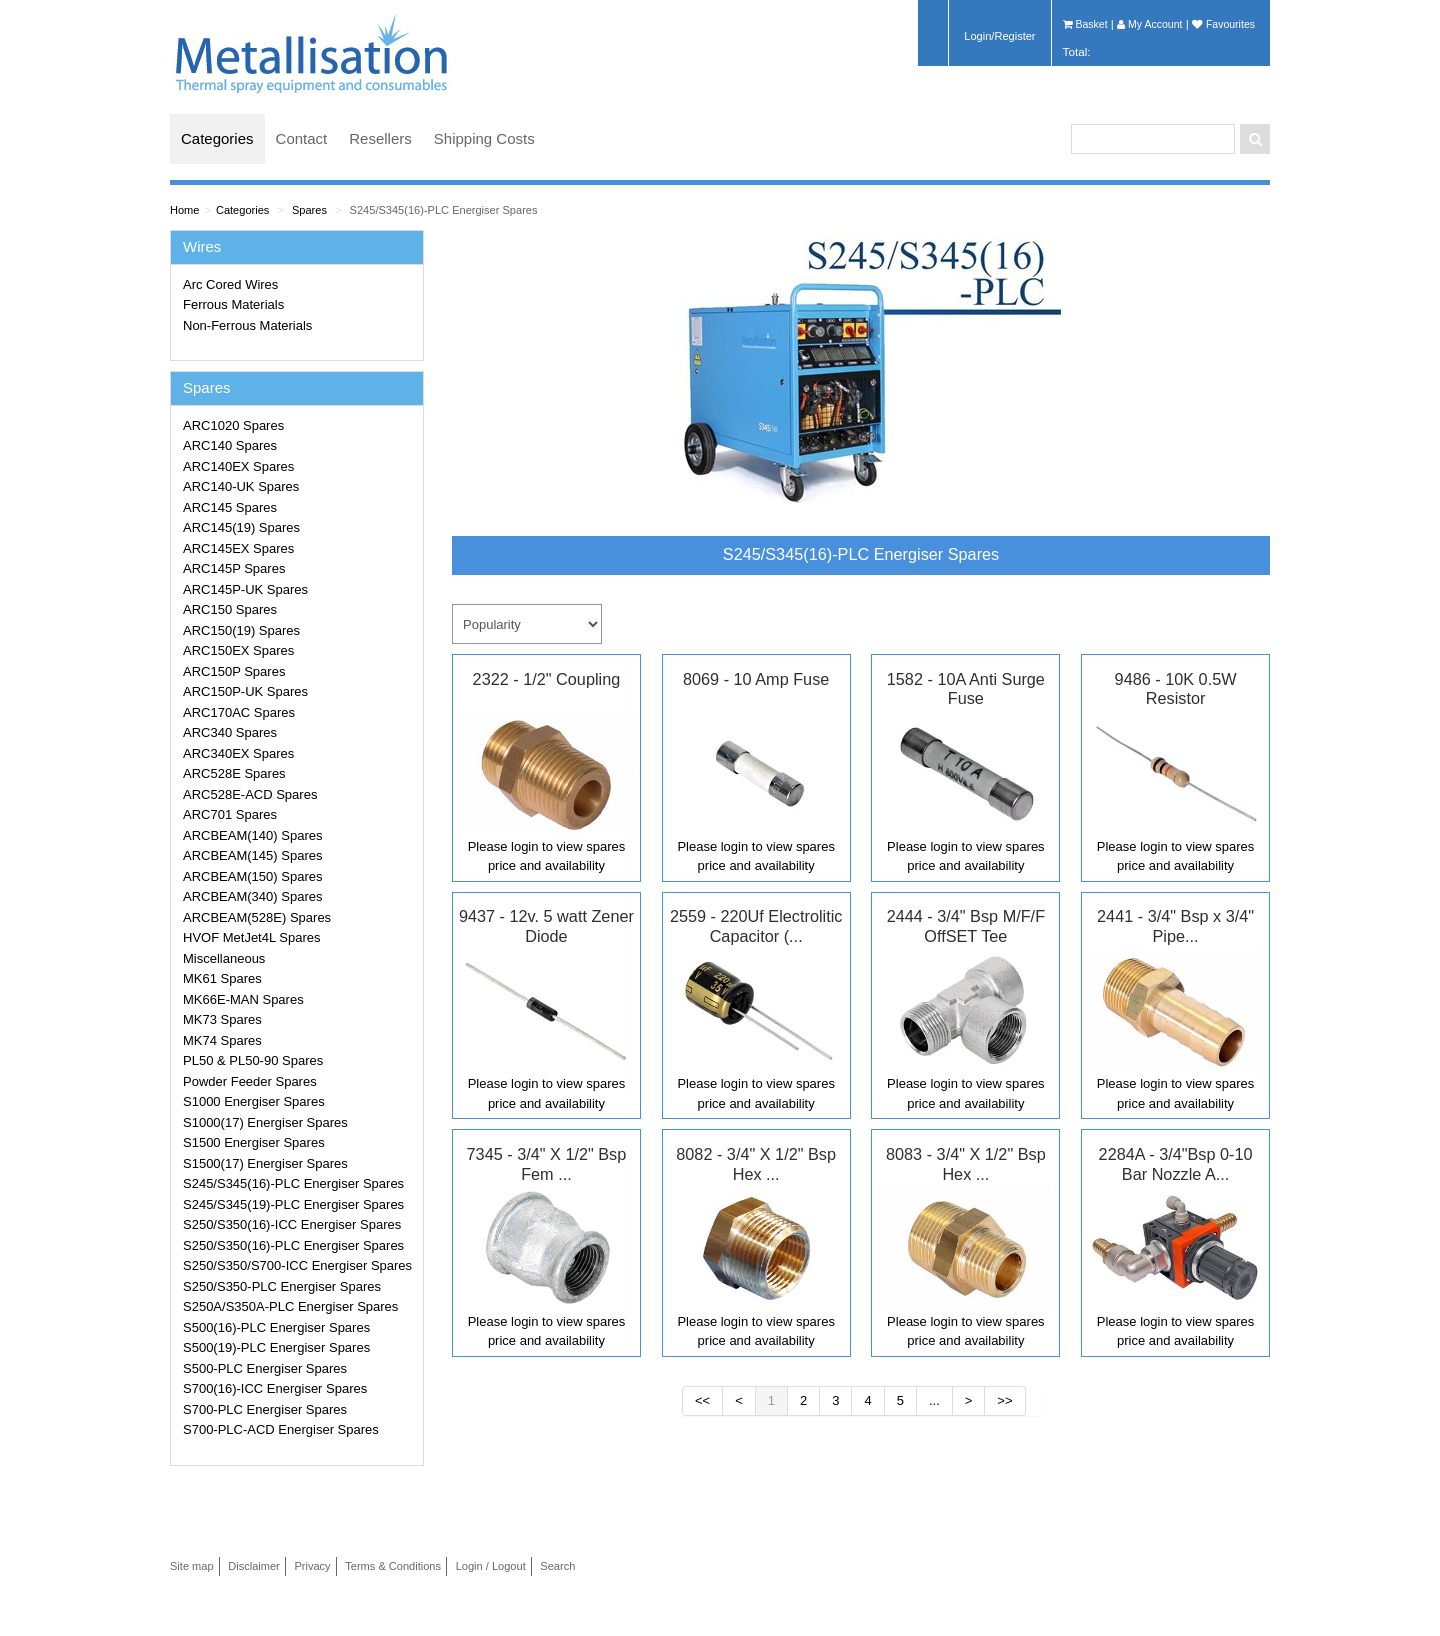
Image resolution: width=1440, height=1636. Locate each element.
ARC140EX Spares (238, 466)
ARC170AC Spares (239, 712)
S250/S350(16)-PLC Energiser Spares (293, 1245)
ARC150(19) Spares (241, 630)
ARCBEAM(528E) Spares (257, 917)
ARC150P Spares (234, 671)
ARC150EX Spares (238, 650)
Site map (192, 1566)
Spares (309, 210)
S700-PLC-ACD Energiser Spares (281, 1429)
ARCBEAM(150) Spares (252, 876)
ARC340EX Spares (238, 753)
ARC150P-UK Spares (245, 691)
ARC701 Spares (230, 814)
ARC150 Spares (230, 609)
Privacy (312, 1566)
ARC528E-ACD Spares (250, 794)
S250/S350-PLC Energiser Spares (282, 1286)
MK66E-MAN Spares (243, 999)
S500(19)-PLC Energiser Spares (276, 1347)
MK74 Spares (222, 1040)
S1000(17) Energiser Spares (265, 1122)
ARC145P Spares (234, 568)
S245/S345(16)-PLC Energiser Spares (444, 210)
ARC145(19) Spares (241, 527)
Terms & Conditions (393, 1566)
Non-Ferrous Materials (247, 325)
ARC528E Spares (234, 773)
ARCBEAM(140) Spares (252, 835)
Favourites (1223, 24)
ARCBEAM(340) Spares (252, 896)
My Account (1149, 24)
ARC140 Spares (230, 445)
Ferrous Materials (233, 304)
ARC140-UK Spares (241, 486)
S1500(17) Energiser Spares (265, 1163)
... (934, 1400)
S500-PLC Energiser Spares (265, 1368)
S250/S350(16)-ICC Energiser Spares (292, 1224)
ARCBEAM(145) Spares (252, 855)
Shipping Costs (484, 138)
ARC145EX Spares (238, 548)
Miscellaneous (224, 958)
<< (702, 1400)
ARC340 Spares (230, 732)
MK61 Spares (222, 978)
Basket (1085, 24)
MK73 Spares (222, 1019)
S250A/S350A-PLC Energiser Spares (290, 1306)
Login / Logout (491, 1566)
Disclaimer (254, 1566)
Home (184, 210)
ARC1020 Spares (233, 425)
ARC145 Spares (230, 507)
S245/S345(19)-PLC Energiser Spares (293, 1204)
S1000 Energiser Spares (254, 1101)
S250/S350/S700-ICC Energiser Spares (297, 1265)
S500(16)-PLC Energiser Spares (276, 1327)
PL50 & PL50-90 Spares (253, 1060)
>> (1004, 1400)
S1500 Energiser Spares (254, 1142)
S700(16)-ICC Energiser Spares (275, 1388)
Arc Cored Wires (230, 284)
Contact (302, 138)
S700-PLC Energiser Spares (265, 1409)
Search (557, 1566)
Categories (217, 138)
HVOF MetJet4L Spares (252, 937)
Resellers (380, 138)
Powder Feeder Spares (250, 1081)
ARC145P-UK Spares (245, 589)
